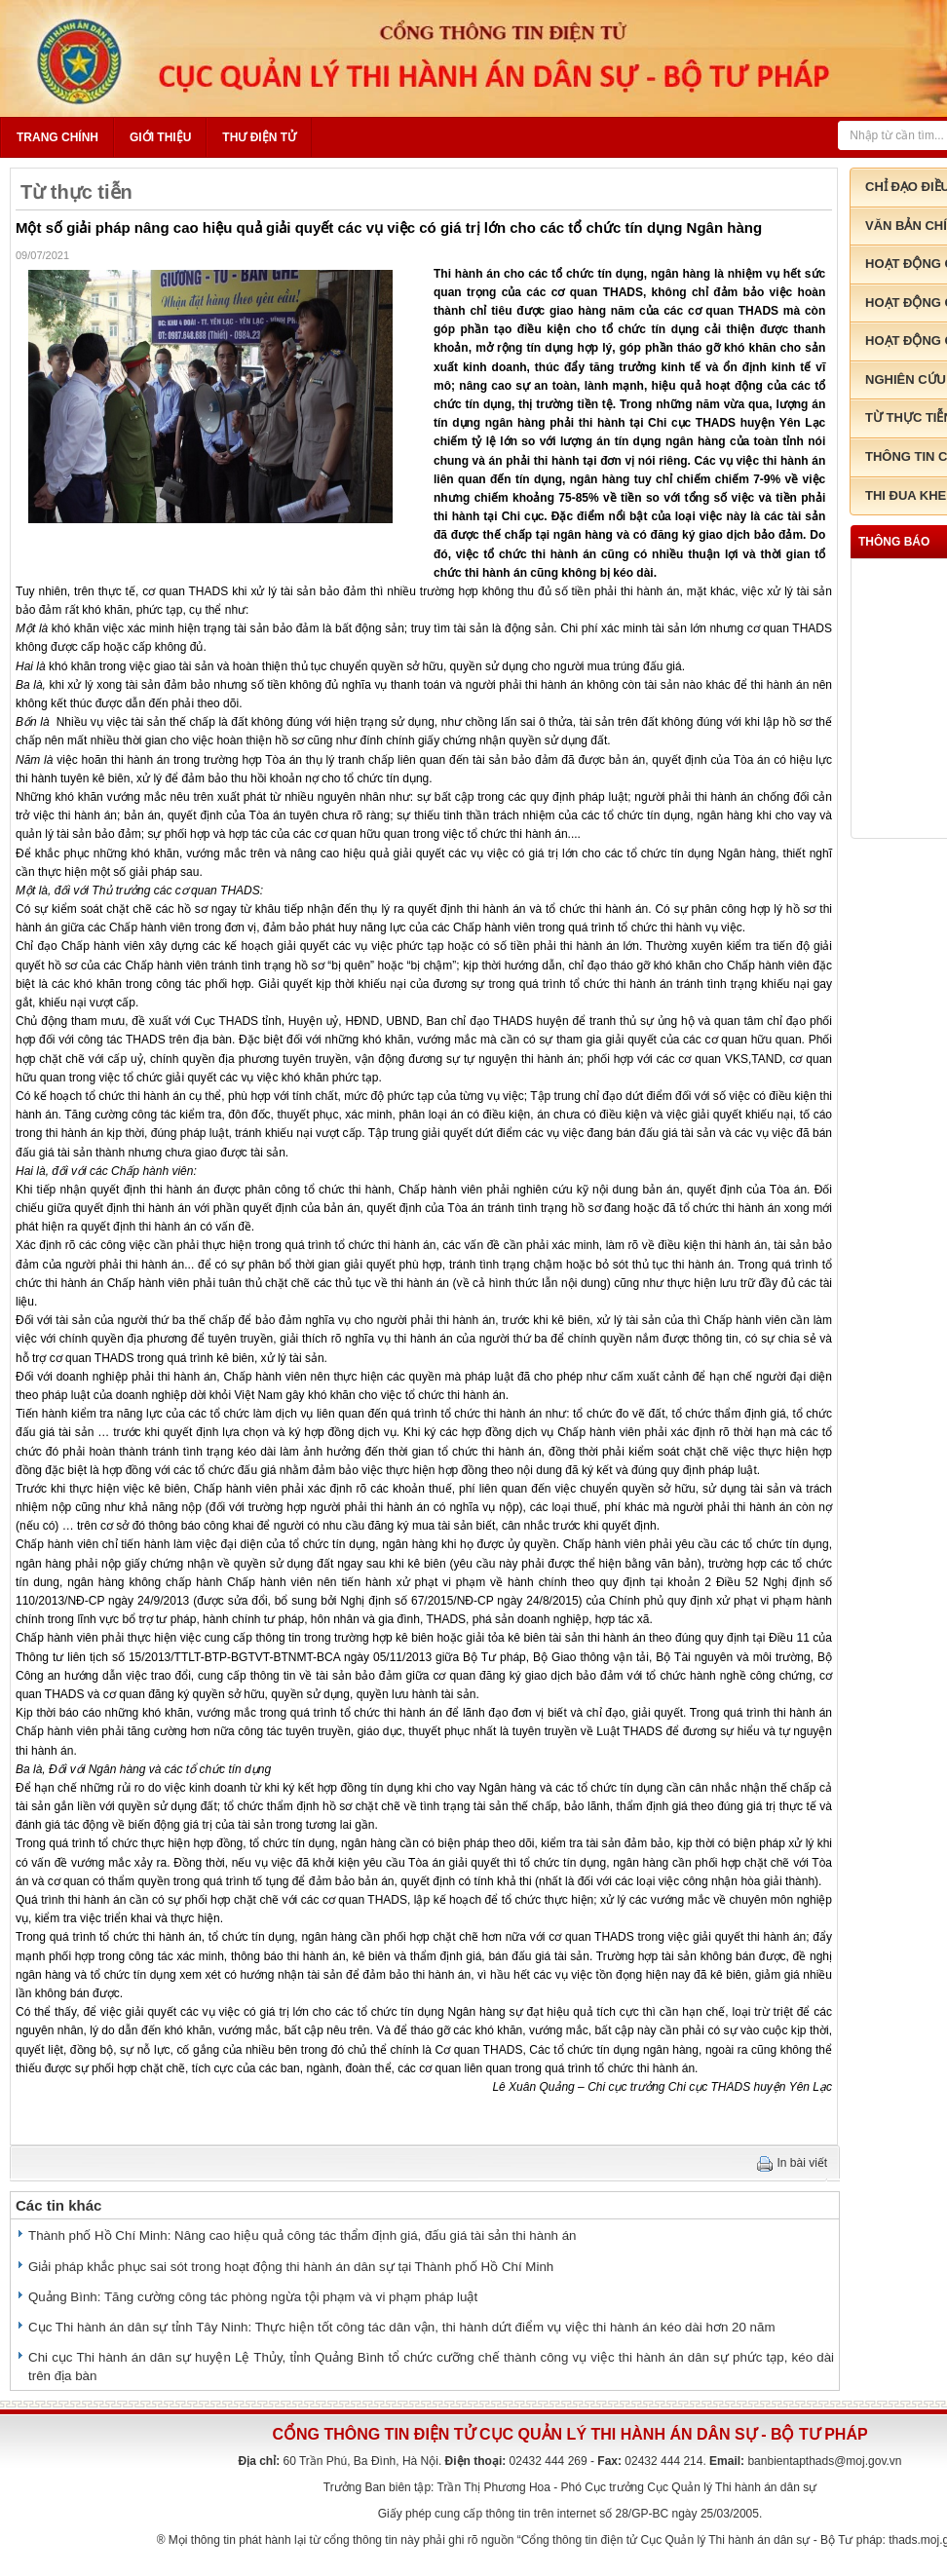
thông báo (893, 542)
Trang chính (57, 137)
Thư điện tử (259, 137)
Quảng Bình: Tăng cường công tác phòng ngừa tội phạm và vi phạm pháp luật (252, 2297)
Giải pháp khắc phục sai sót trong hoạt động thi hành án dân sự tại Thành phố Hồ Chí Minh (290, 2266)
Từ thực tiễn (76, 192)
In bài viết (802, 2163)
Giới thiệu (160, 137)
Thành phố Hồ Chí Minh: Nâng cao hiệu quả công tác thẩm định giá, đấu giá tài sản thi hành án (302, 2235)
